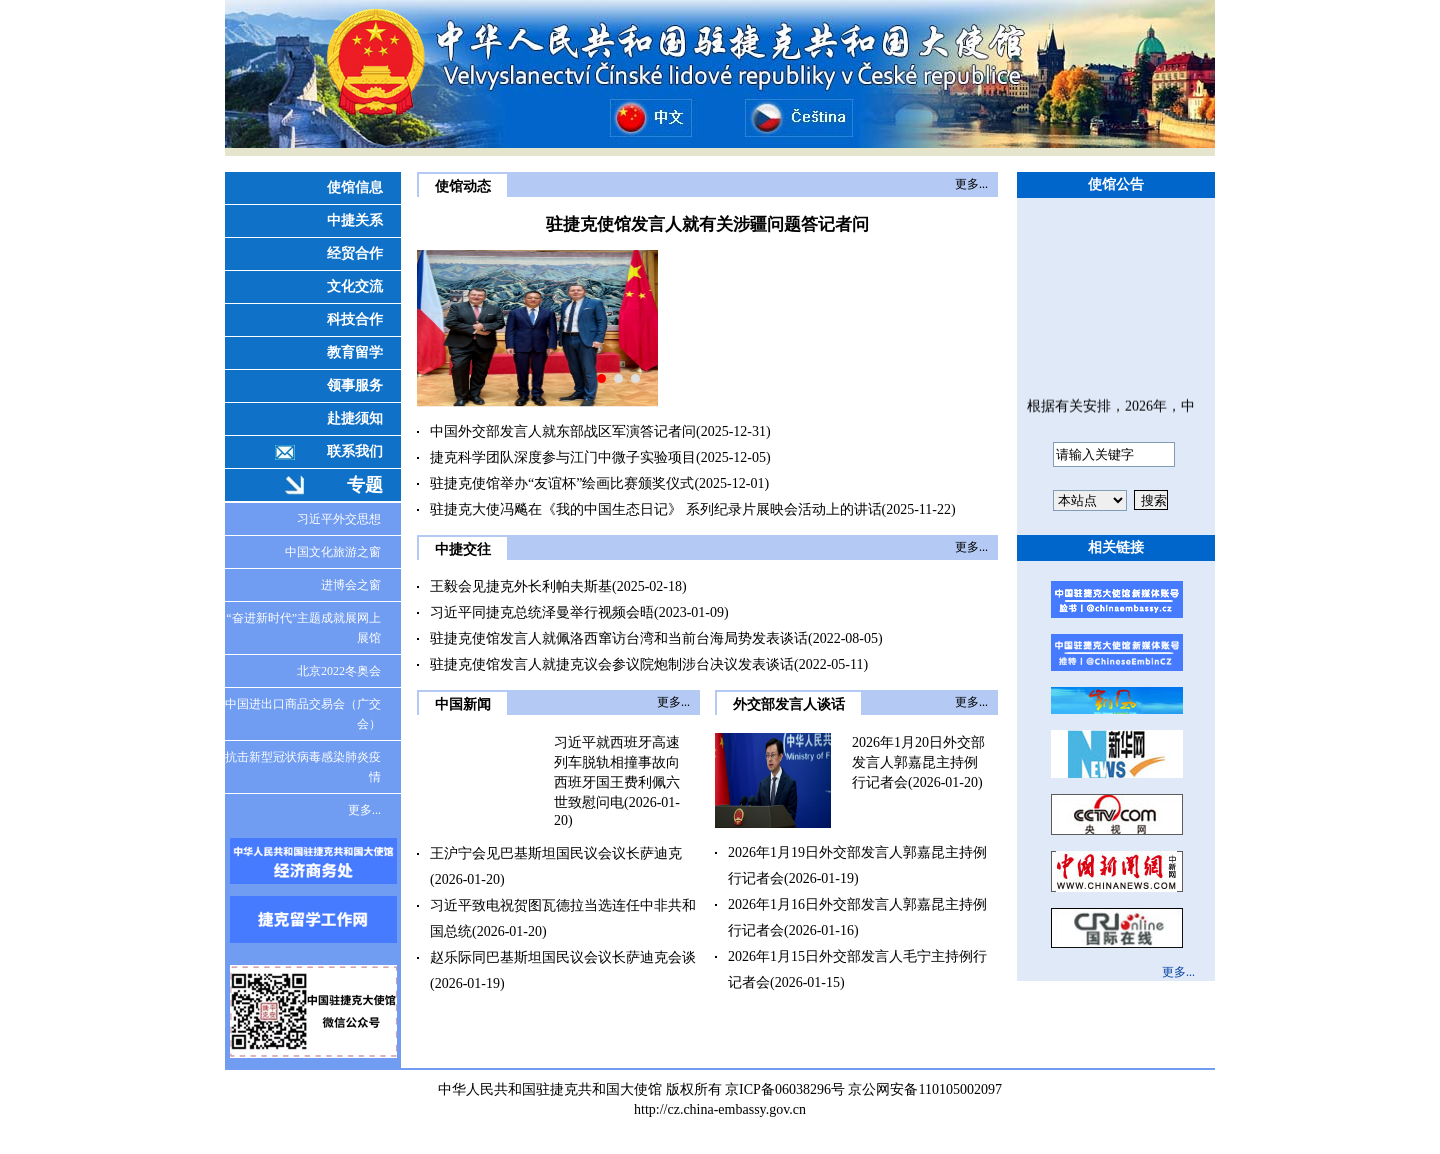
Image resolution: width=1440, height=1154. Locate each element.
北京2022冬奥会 (339, 671)
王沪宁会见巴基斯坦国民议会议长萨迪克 (556, 853)
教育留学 (355, 352)
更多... (364, 810)
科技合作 (355, 319)
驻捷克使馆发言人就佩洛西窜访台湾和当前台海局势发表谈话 (619, 638)
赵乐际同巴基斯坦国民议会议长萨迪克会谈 (563, 957)
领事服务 (355, 385)
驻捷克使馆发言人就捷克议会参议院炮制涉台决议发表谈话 (612, 664)
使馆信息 (355, 187)
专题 (365, 485)
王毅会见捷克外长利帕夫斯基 (521, 586)
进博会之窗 (351, 585)
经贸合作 (355, 253)
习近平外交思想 (339, 519)
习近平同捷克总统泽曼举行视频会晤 (542, 612)
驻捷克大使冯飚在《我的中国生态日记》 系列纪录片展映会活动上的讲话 (656, 509)
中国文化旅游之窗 (333, 552)
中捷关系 (355, 220)
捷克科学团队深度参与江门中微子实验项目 (563, 457)
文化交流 (355, 286)
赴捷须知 (355, 418)
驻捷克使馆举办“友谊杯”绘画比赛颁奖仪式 (562, 483)
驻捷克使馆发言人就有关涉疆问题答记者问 (707, 224)
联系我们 (355, 451)
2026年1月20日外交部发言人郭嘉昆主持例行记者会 (918, 762)
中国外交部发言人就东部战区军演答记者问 (563, 431)
